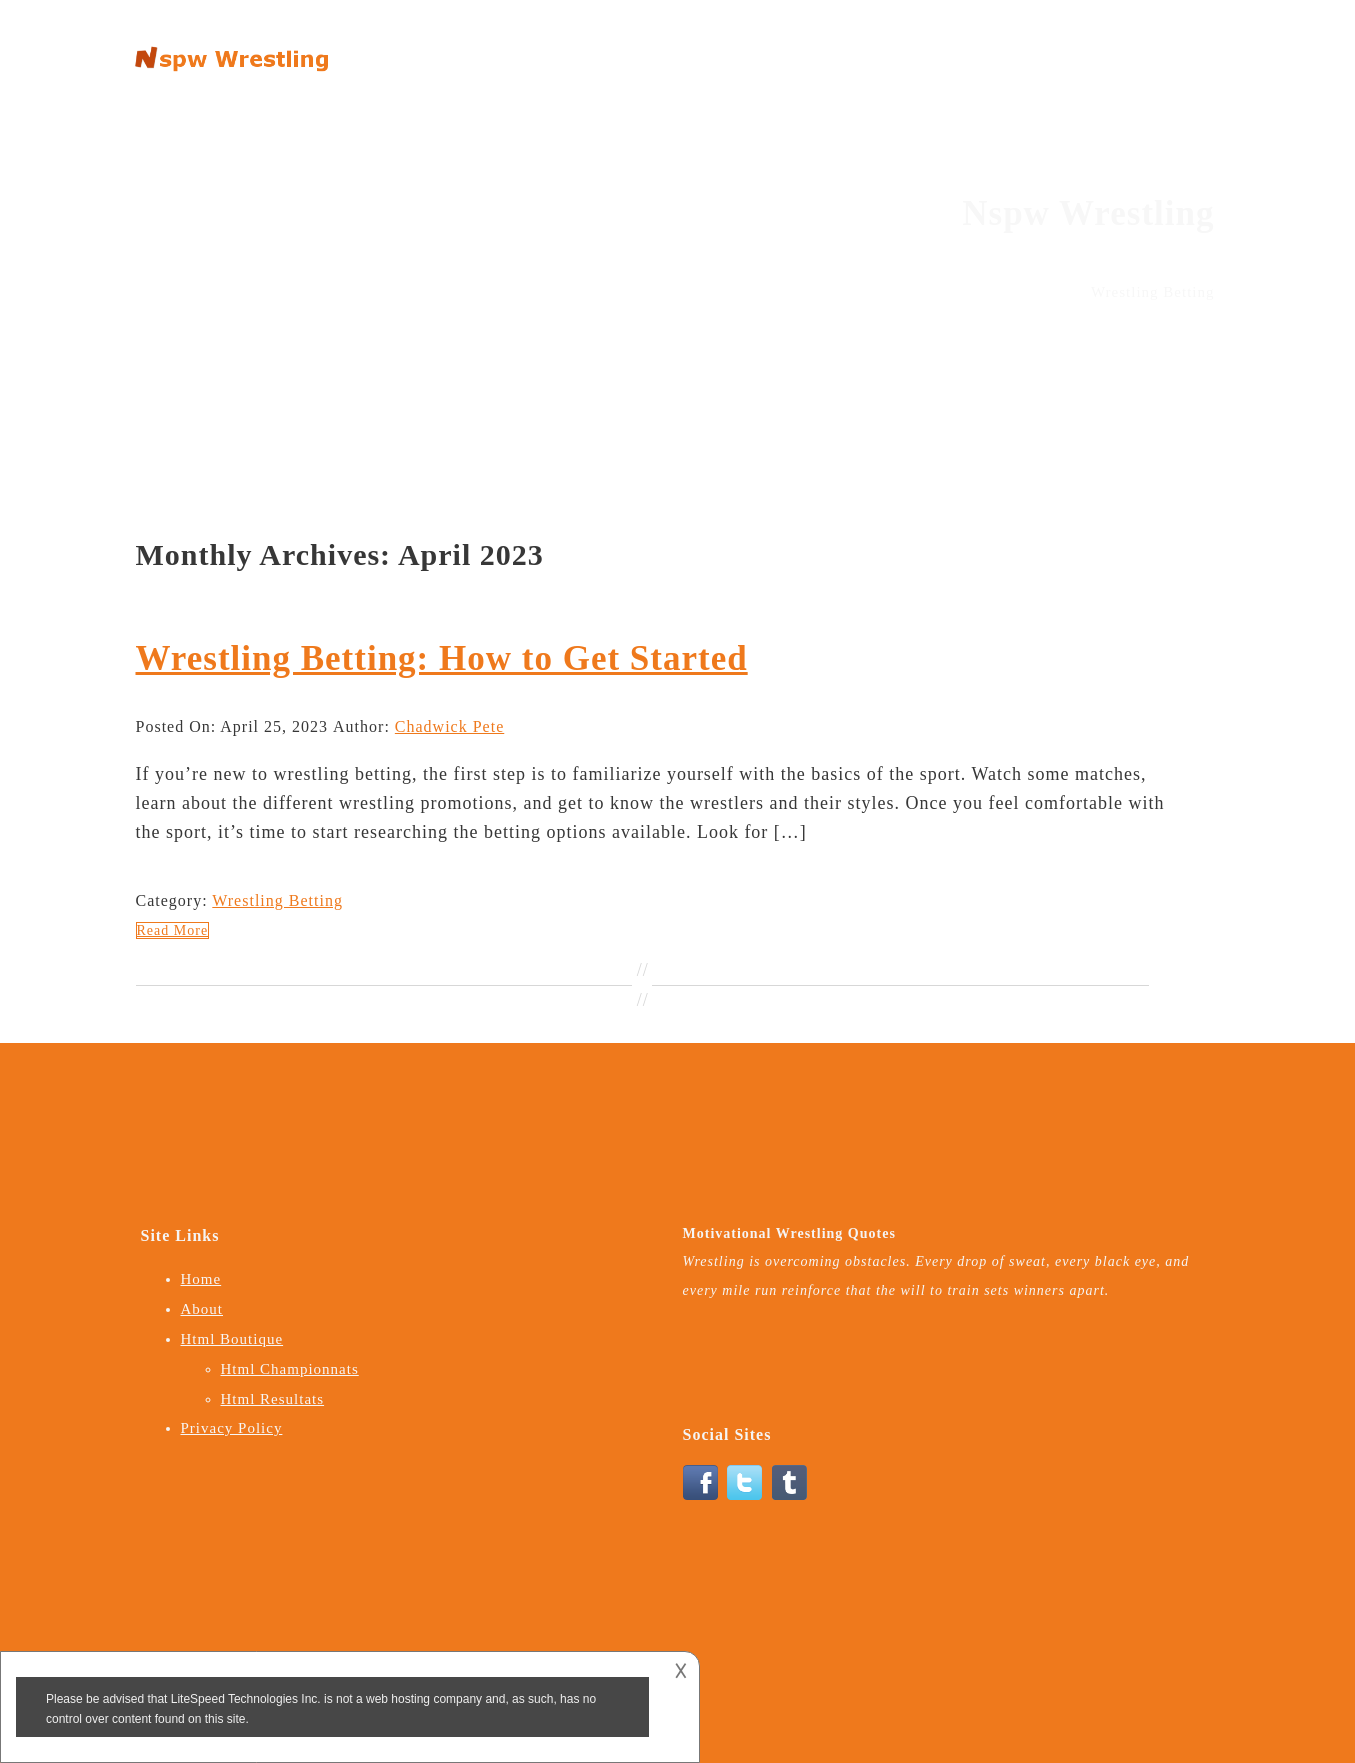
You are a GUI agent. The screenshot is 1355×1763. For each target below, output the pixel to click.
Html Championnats (290, 1369)
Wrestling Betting (277, 900)
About (924, 48)
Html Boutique (1030, 48)
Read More (173, 930)
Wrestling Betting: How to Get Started (442, 658)
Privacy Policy (1164, 48)
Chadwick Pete (449, 726)
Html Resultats (273, 1399)
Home (850, 48)
